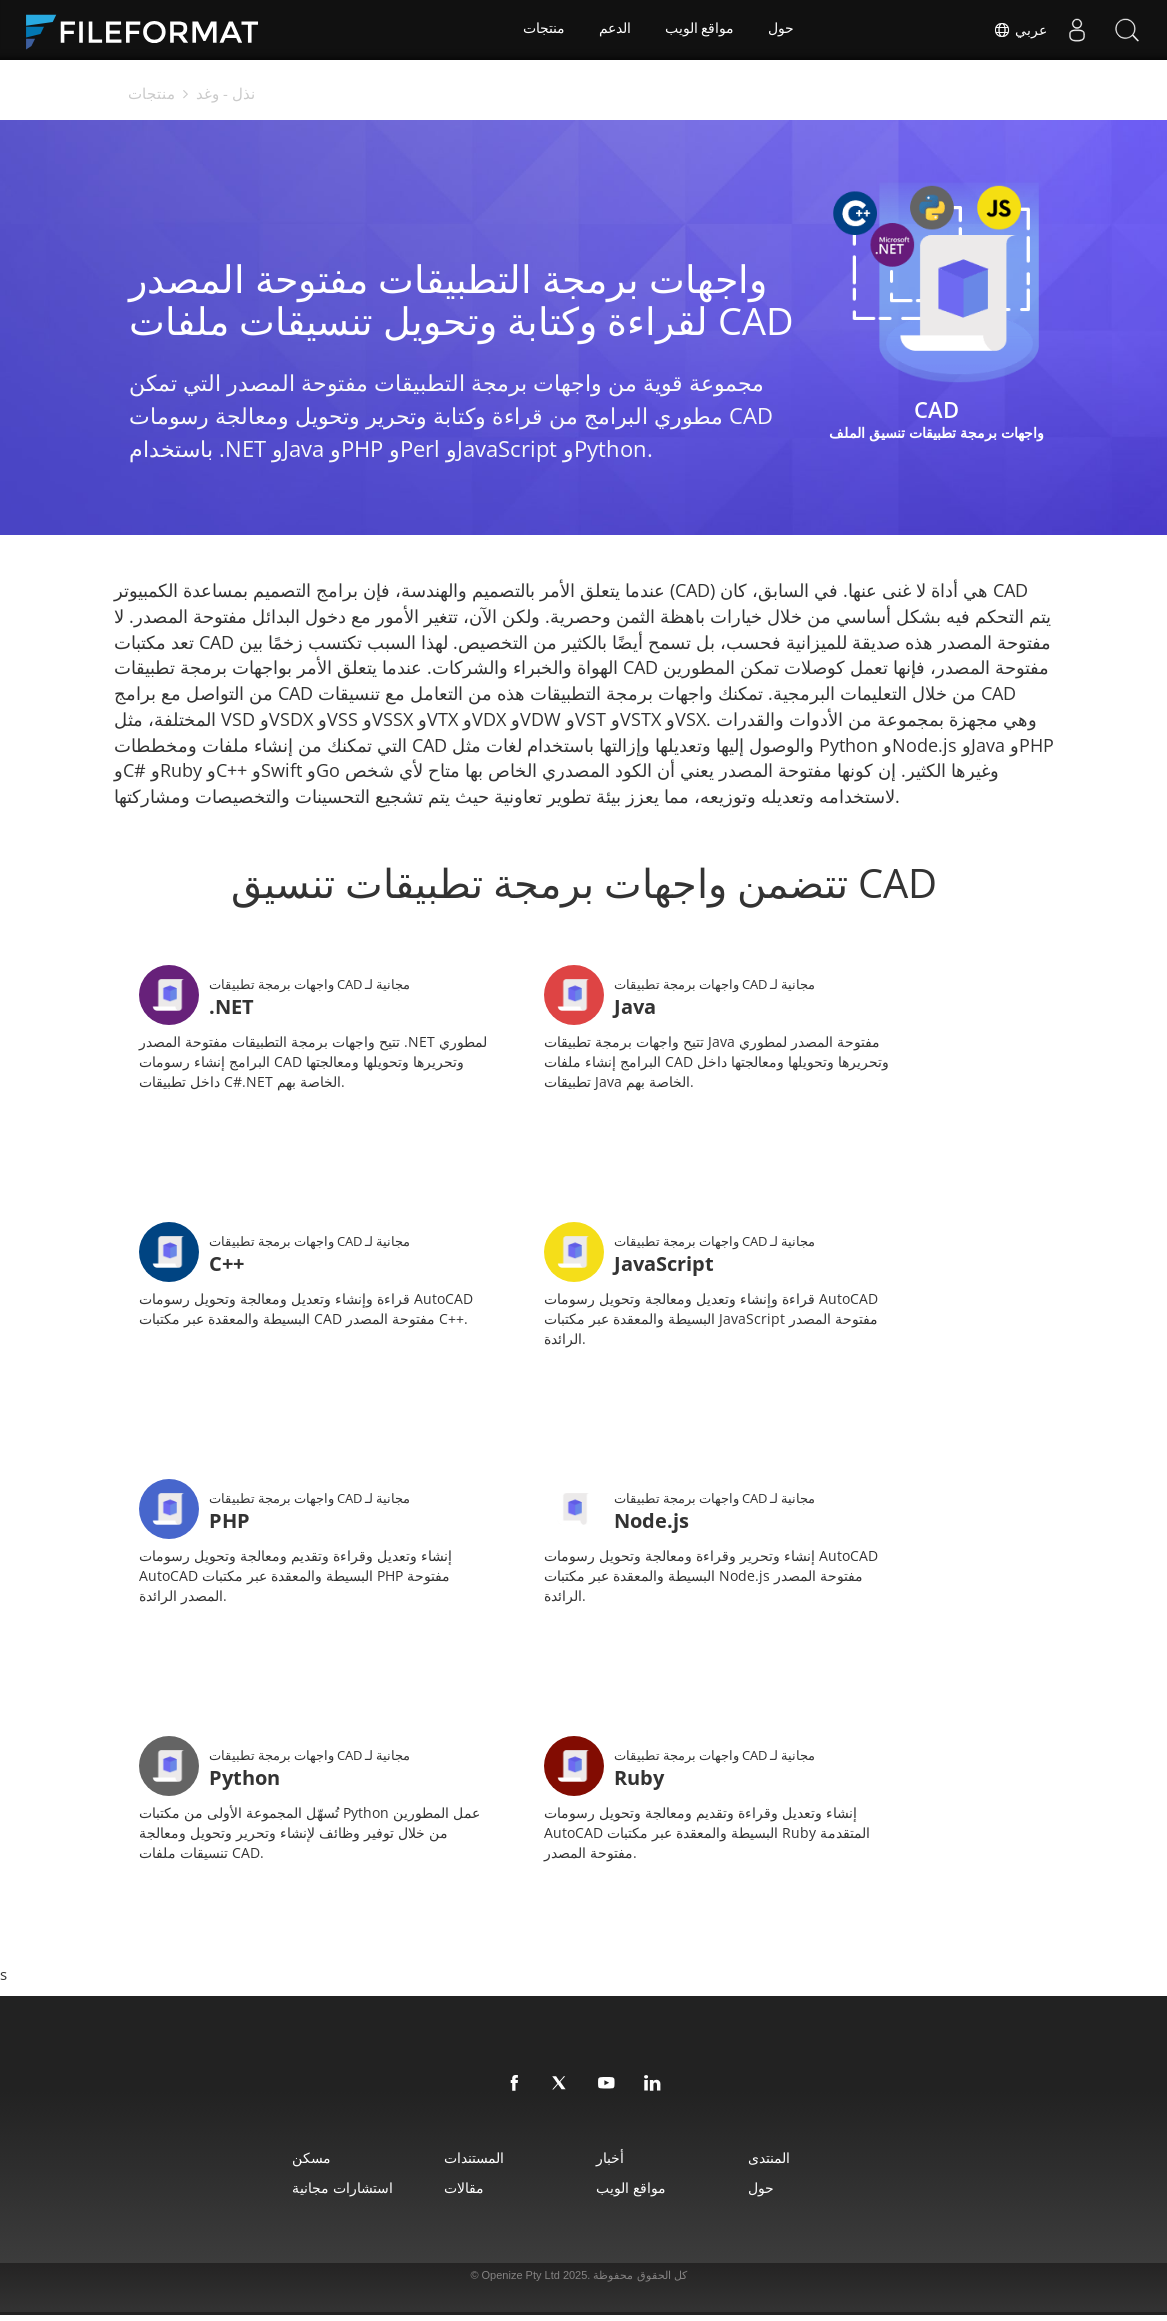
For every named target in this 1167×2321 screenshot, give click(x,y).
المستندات (467, 2163)
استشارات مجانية (326, 2193)
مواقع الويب (700, 30)
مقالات (457, 2193)
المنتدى (781, 2163)
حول (783, 30)
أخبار (613, 2163)
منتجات (542, 30)
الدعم (614, 30)
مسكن (295, 2163)
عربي (1020, 30)
